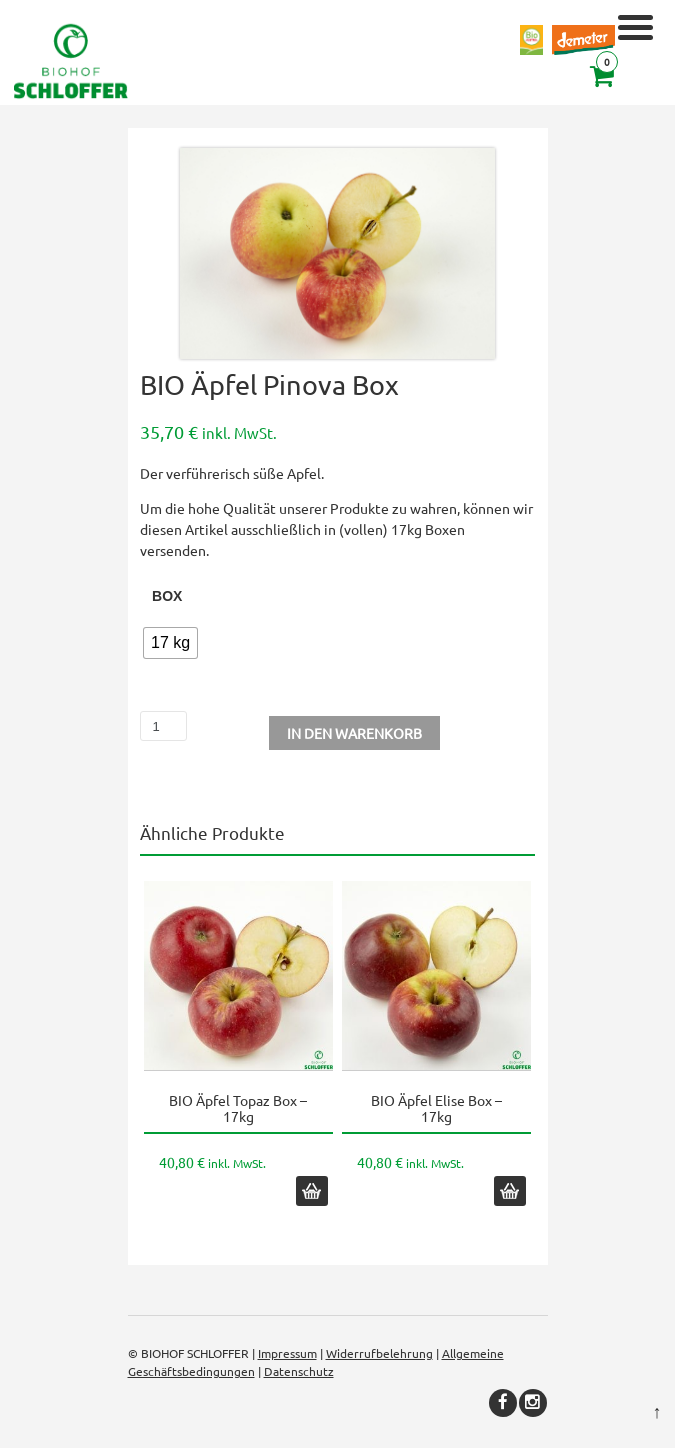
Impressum (287, 1353)
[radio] (170, 643)
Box (167, 596)
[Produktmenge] (163, 726)
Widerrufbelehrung (379, 1353)
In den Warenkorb (354, 733)
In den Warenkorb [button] (312, 1191)
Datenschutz (299, 1371)
